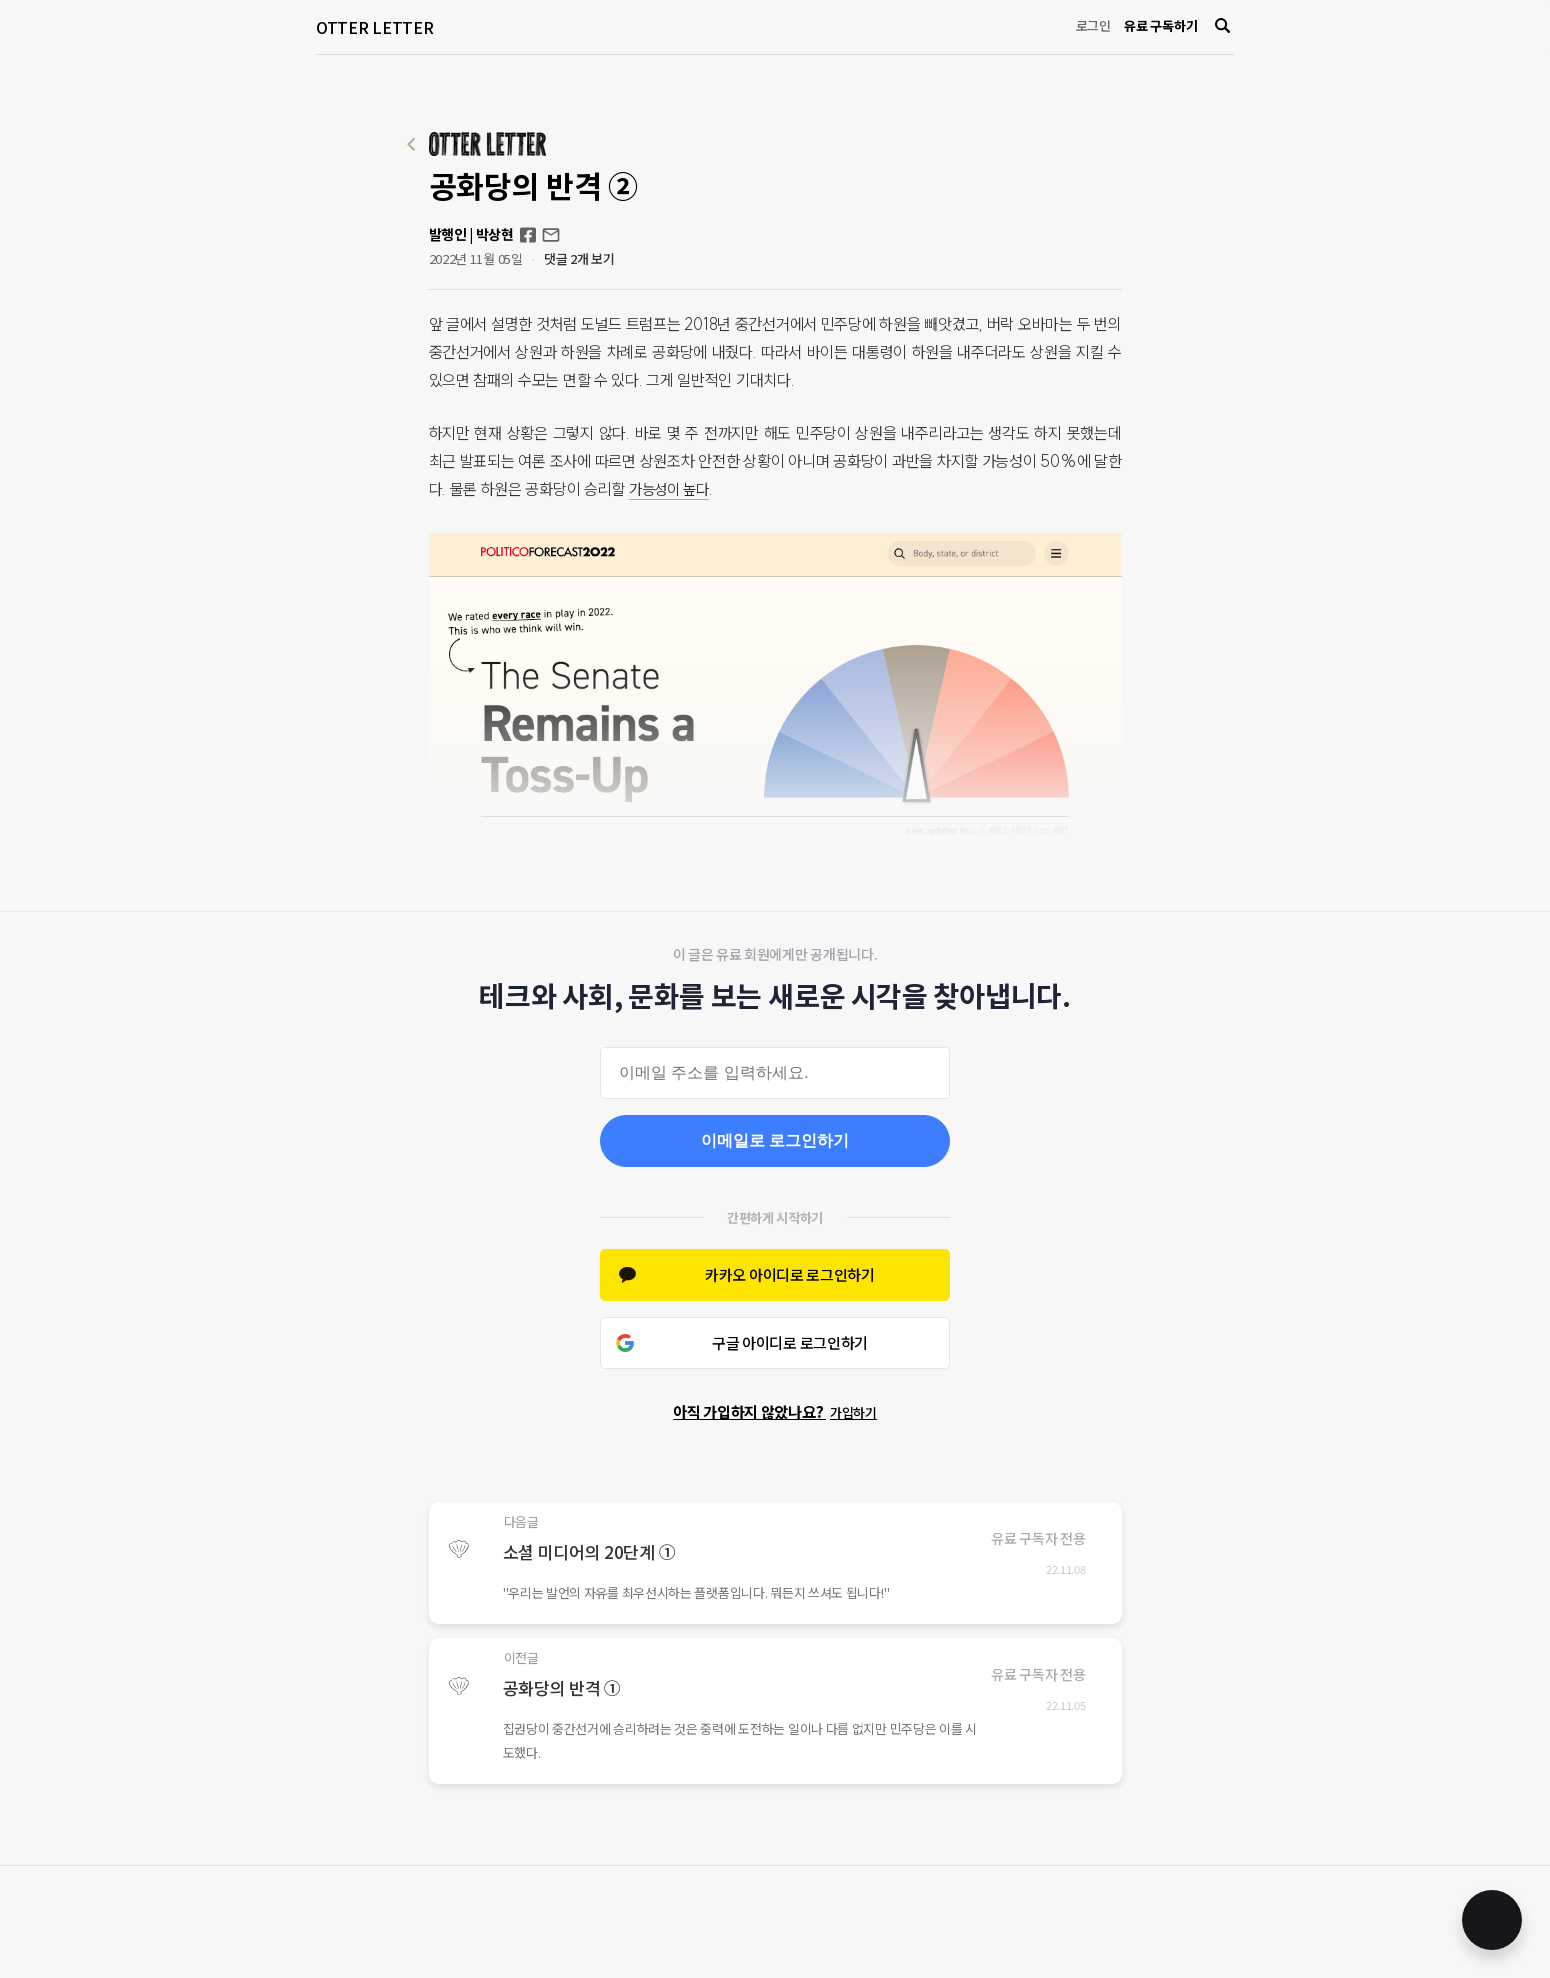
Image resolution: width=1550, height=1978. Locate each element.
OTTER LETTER (374, 27)
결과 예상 (863, 862)
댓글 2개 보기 (579, 258)
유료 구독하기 (1160, 25)
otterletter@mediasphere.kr (551, 235)
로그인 (1093, 25)
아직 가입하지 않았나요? (775, 1411)
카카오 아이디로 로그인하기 (790, 1274)
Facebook (528, 235)
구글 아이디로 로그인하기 (790, 1342)
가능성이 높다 (672, 489)
